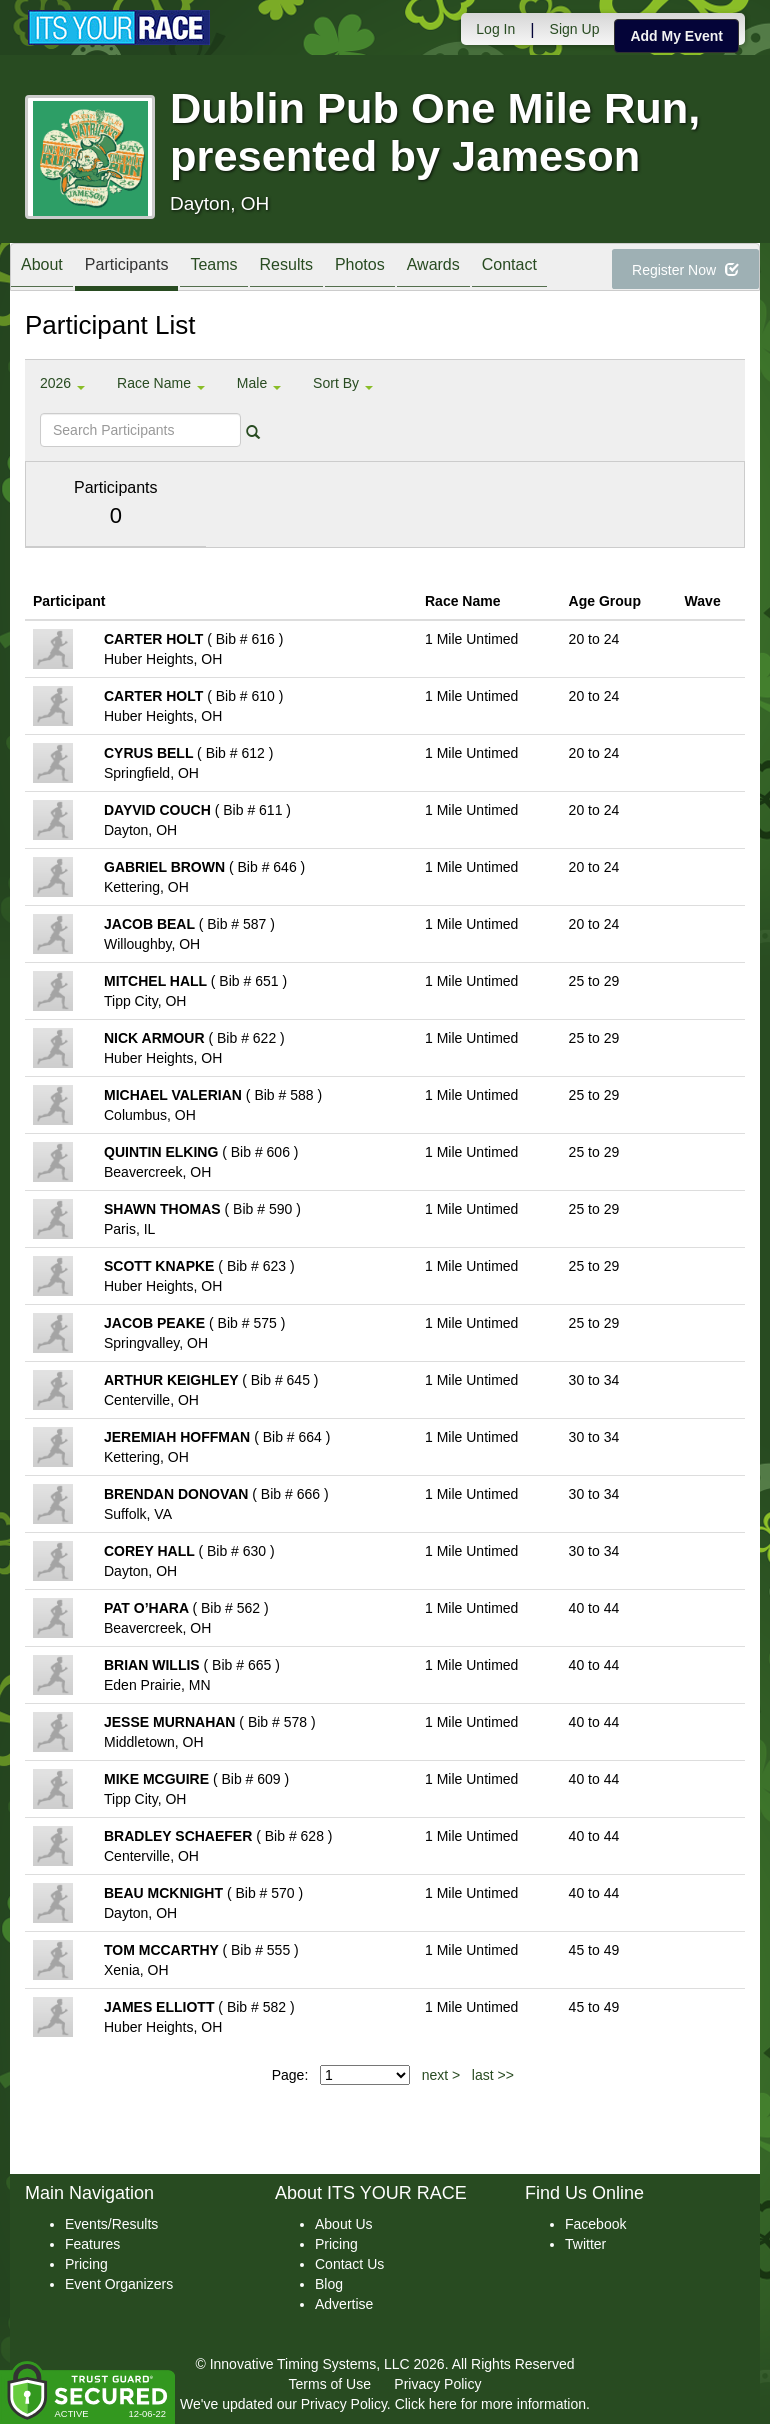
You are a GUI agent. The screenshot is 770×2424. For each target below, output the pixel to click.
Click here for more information (490, 2404)
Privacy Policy (437, 2384)
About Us (344, 2224)
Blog (329, 2284)
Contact (509, 268)
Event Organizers (119, 2284)
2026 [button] (62, 383)
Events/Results (111, 2224)
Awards (433, 268)
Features (92, 2244)
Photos (360, 268)
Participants (127, 268)
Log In (495, 29)
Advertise (344, 2304)
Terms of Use (330, 2384)
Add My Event (676, 36)
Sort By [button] (343, 383)
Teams (213, 268)
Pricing (86, 2264)
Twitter (585, 2244)
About (42, 268)
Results (286, 268)
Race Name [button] (161, 383)
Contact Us (349, 2264)
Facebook (595, 2224)
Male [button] (259, 383)
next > (441, 2075)
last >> (493, 2075)
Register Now (685, 270)
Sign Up (575, 29)
